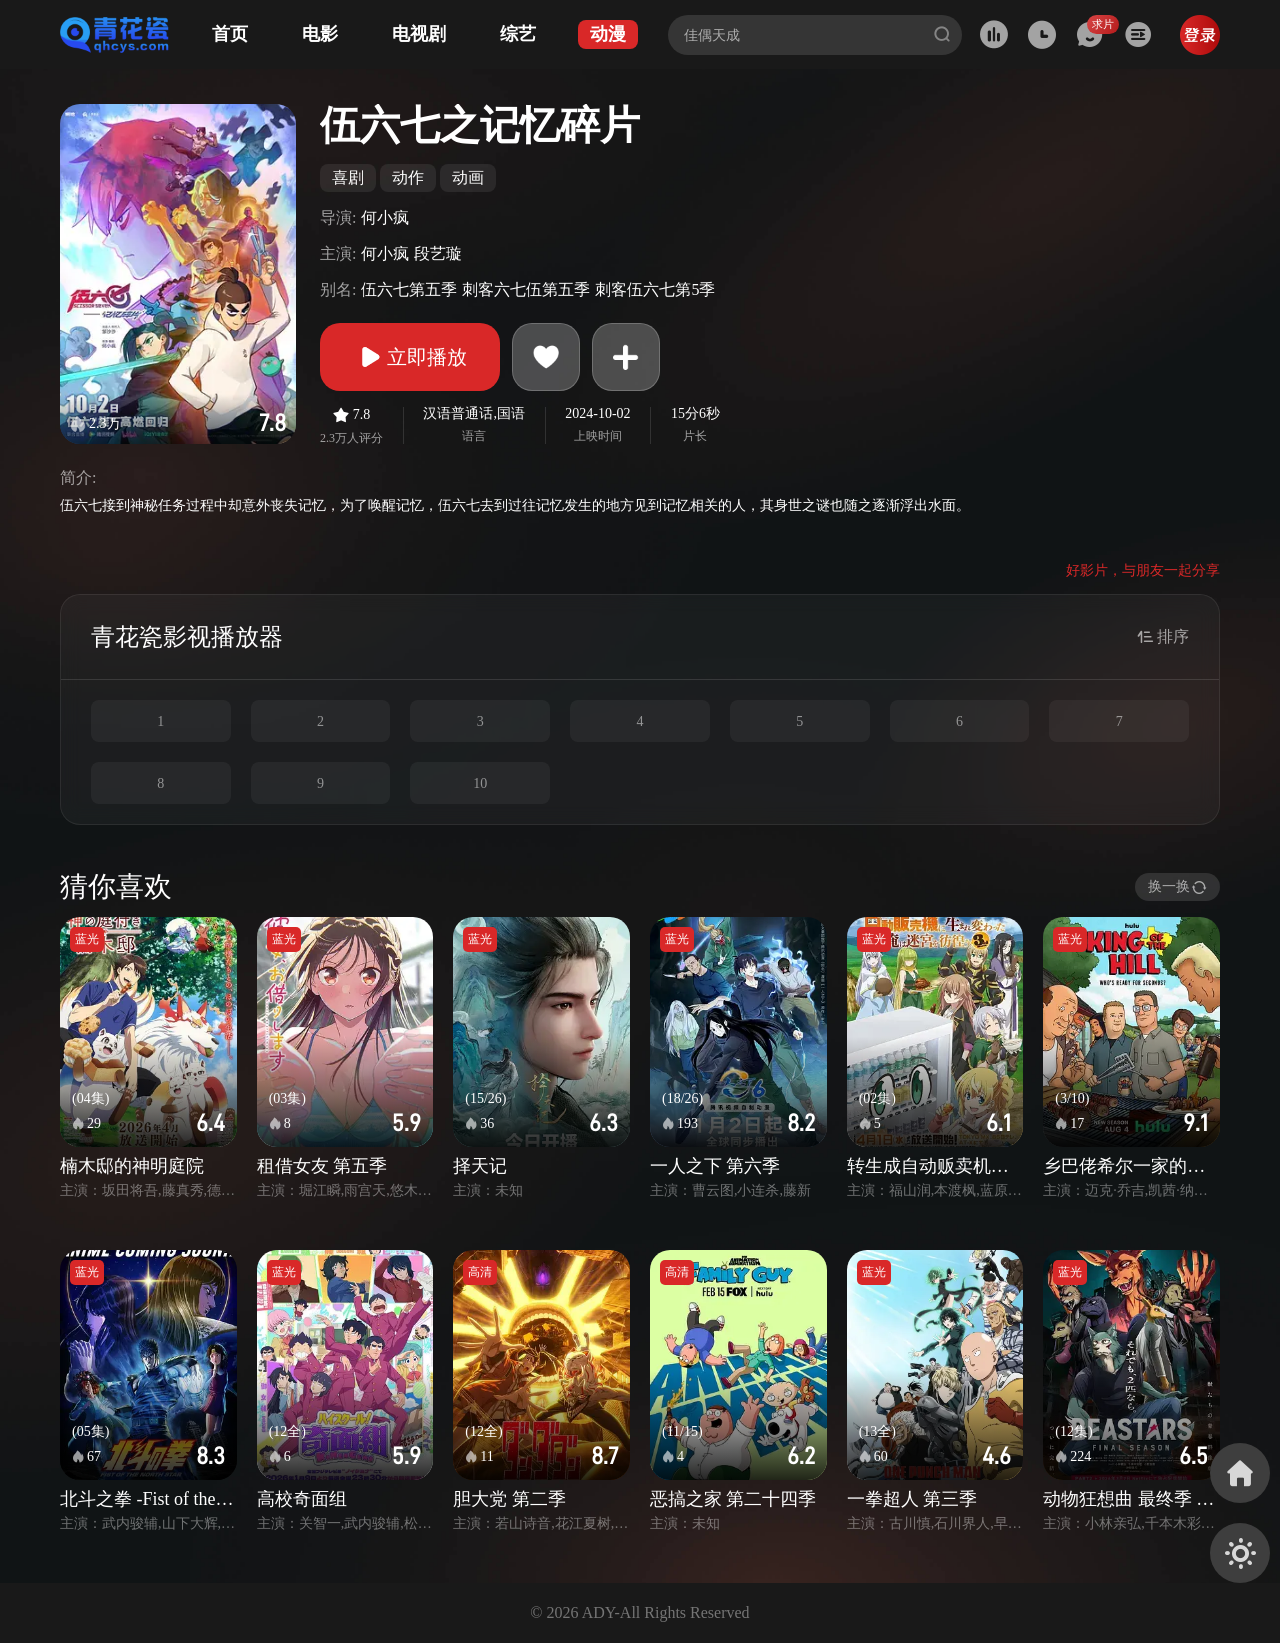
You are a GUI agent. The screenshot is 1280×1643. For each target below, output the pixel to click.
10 (480, 783)
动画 (468, 177)
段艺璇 (438, 253)
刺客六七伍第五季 (526, 289)
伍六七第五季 (409, 289)
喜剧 (348, 177)
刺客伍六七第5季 (655, 289)
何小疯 (385, 217)
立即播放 (410, 357)
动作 (408, 177)
